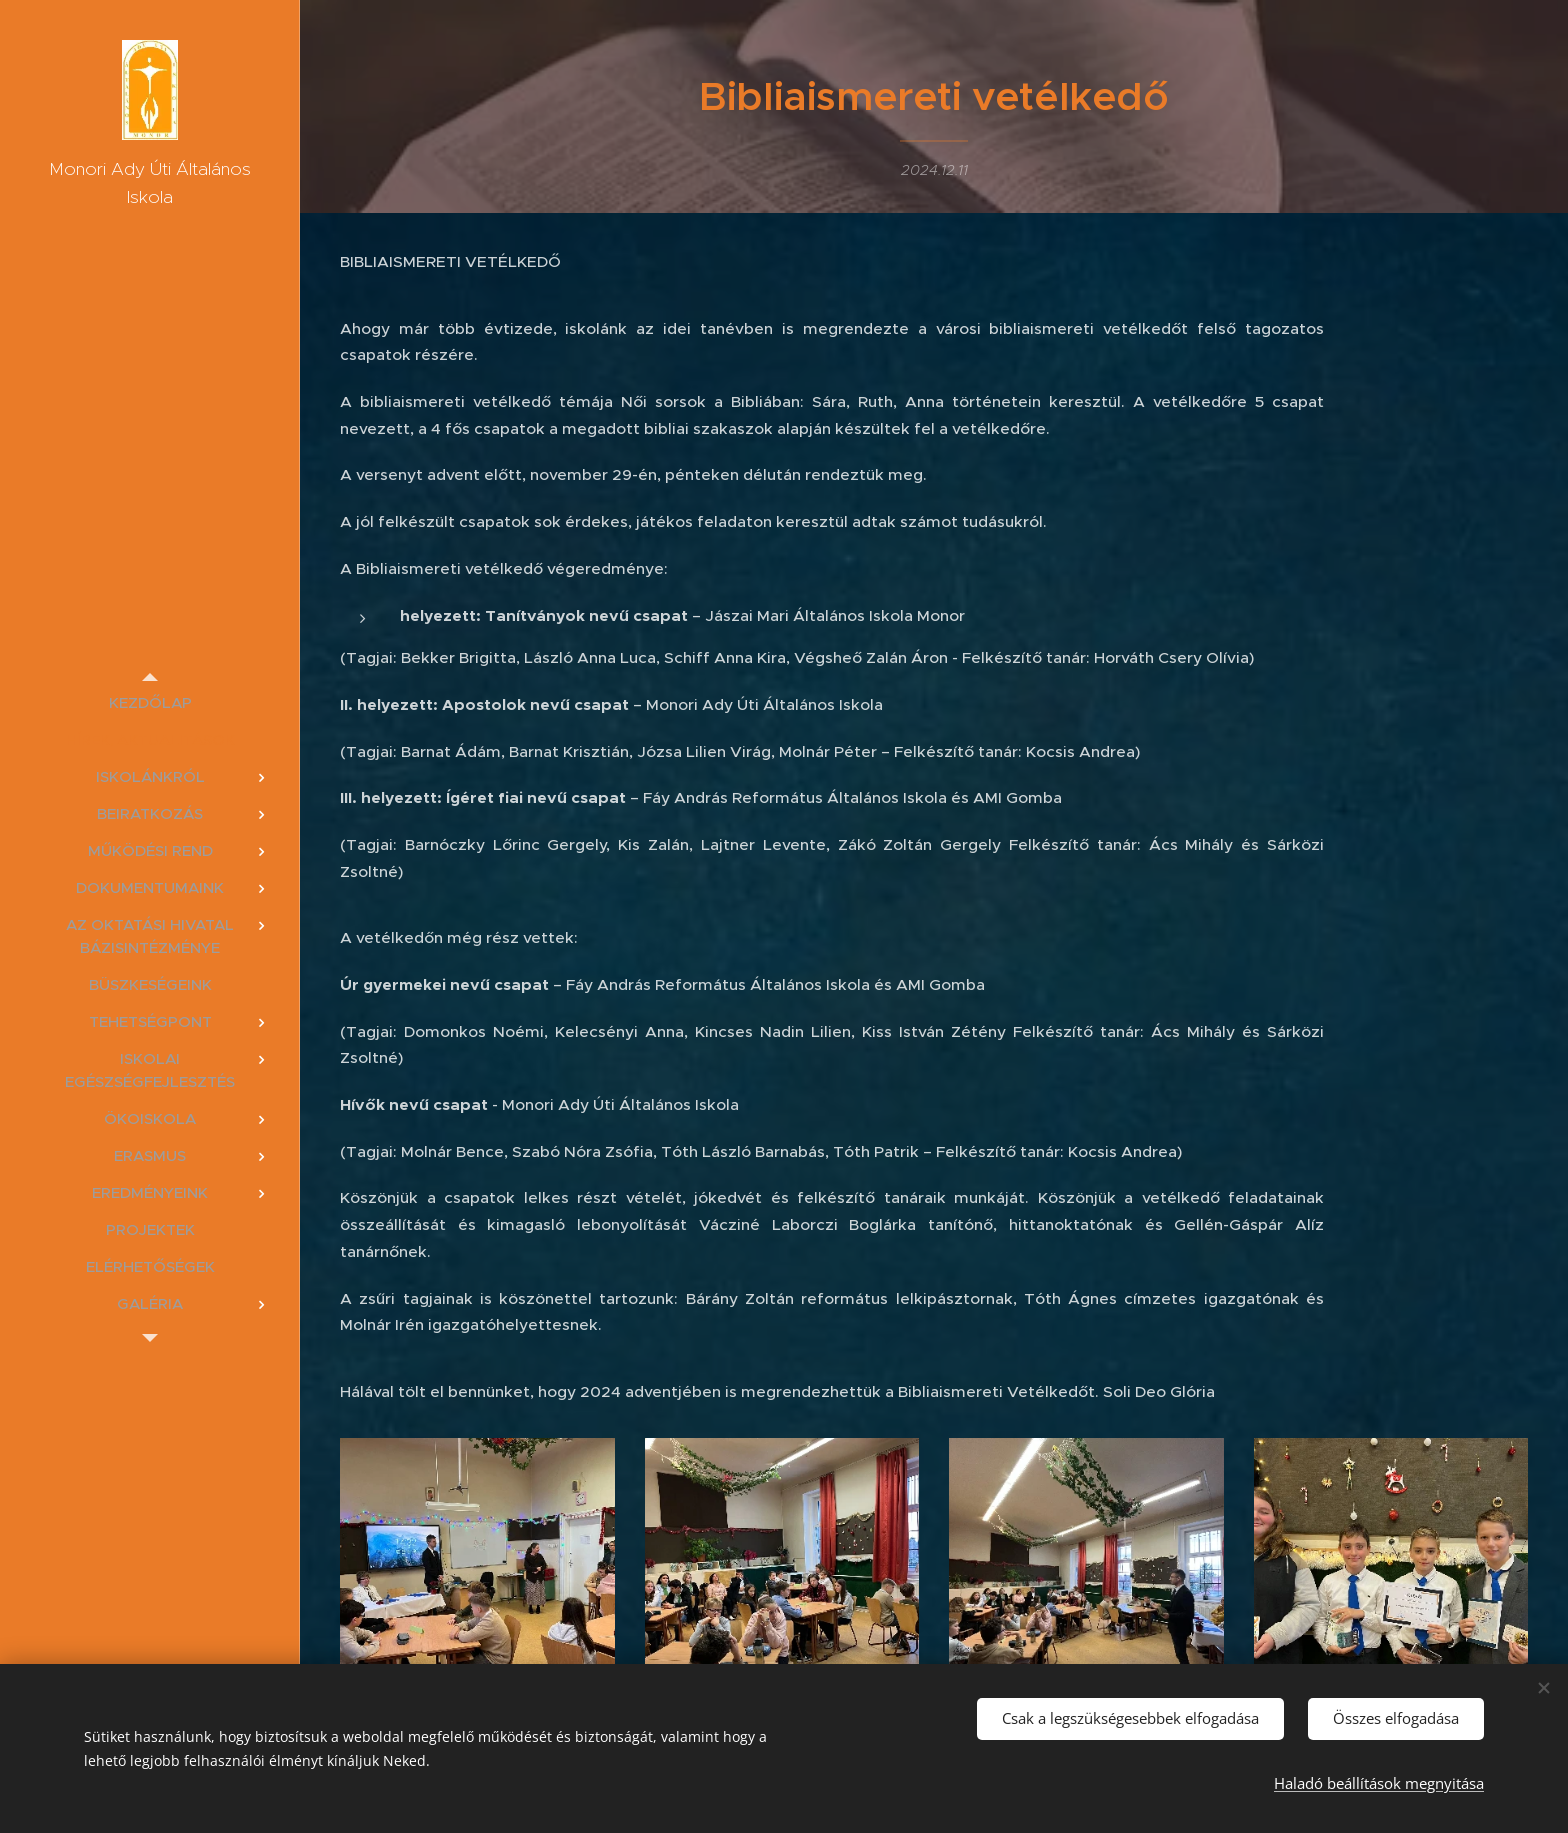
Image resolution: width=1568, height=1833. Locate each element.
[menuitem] (150, 702)
